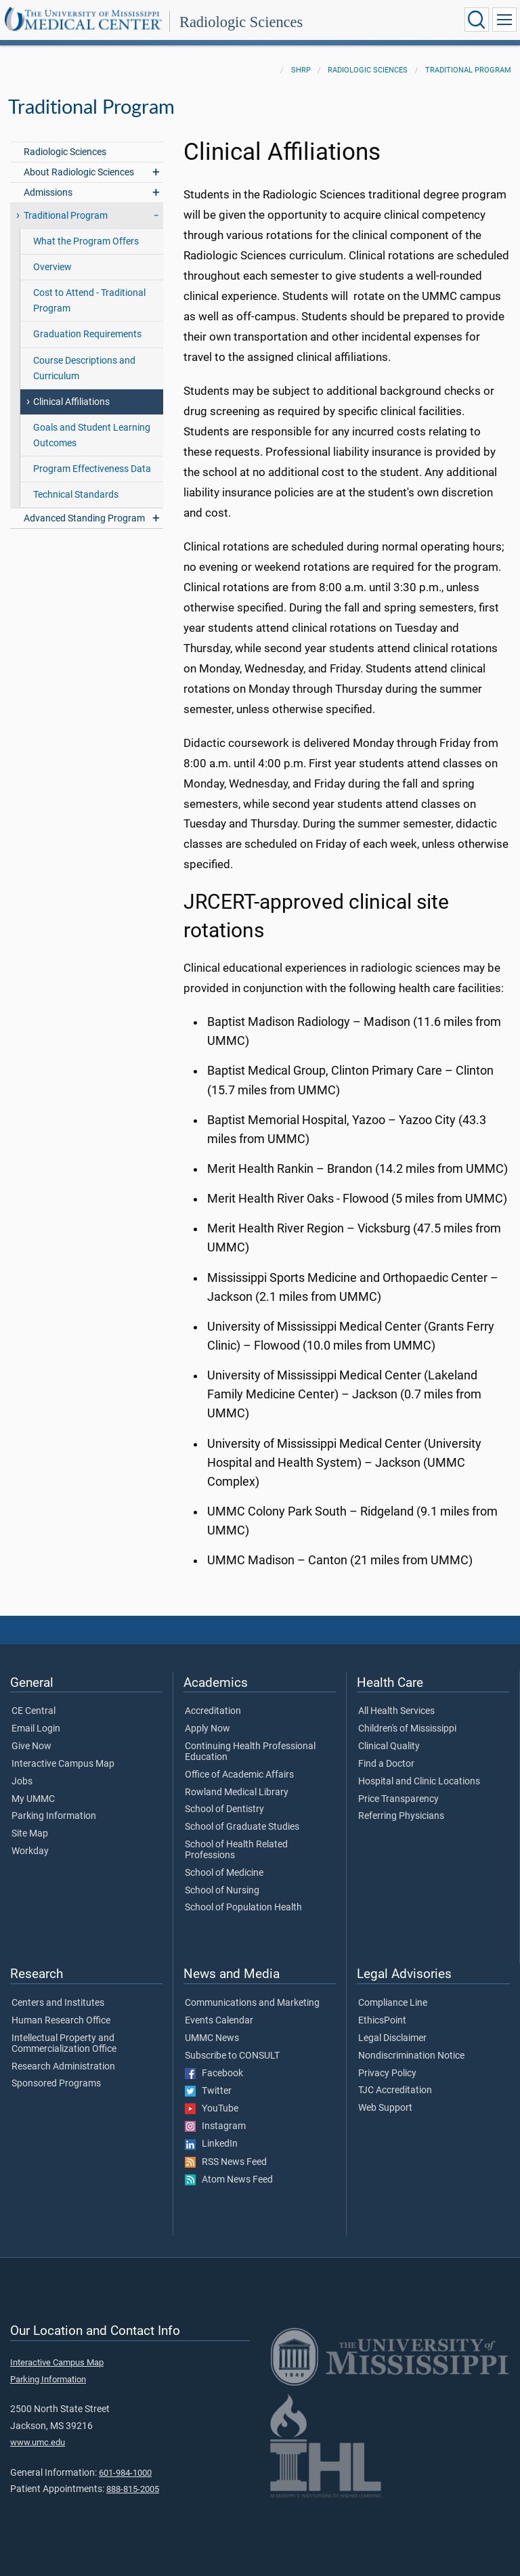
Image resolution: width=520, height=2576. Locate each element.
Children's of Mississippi (407, 1728)
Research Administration (63, 2066)
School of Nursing (222, 1890)
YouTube (211, 2108)
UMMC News (212, 2038)
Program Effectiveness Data (92, 469)
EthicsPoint (382, 2020)
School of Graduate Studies (242, 1827)
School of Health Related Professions (236, 1850)
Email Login (36, 1728)
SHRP (301, 70)
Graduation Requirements (87, 334)
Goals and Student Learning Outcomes (91, 435)
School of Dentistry (224, 1809)
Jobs (22, 1781)
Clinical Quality (389, 1746)
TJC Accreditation (395, 2090)
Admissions (48, 192)
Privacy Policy (387, 2073)
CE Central (34, 1711)
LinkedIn (211, 2144)
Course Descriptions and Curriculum (84, 368)
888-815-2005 (132, 2489)
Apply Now (207, 1728)
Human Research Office (61, 2020)
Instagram (215, 2126)
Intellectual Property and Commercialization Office (64, 2044)
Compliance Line (392, 2003)
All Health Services (396, 1711)
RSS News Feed (226, 2162)
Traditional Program (468, 70)
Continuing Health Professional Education (250, 1752)
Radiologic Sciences (241, 22)
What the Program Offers (86, 241)
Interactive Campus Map (63, 1764)
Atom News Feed (229, 2179)
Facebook (214, 2073)
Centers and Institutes (58, 2003)
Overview (52, 267)
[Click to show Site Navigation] (504, 19)
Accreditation (213, 1711)
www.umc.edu (37, 2442)
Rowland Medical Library (236, 1792)
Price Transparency (398, 1799)
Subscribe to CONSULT (232, 2056)
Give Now (31, 1746)
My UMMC (33, 1799)
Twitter (208, 2091)
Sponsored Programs (56, 2083)
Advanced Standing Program (84, 518)
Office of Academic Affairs (239, 1774)
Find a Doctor (386, 1764)
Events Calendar (219, 2020)
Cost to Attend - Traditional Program (89, 300)
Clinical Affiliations (71, 402)
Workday (30, 1851)
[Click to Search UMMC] (476, 19)
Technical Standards (75, 494)
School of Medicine (224, 1873)
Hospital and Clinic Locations (419, 1781)
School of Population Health (243, 1907)
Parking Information (54, 1816)
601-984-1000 (125, 2473)
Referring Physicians (401, 1816)
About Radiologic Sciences (79, 172)
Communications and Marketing (252, 2003)
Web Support (385, 2108)
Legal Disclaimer (392, 2038)
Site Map (30, 1833)
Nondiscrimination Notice (411, 2056)
